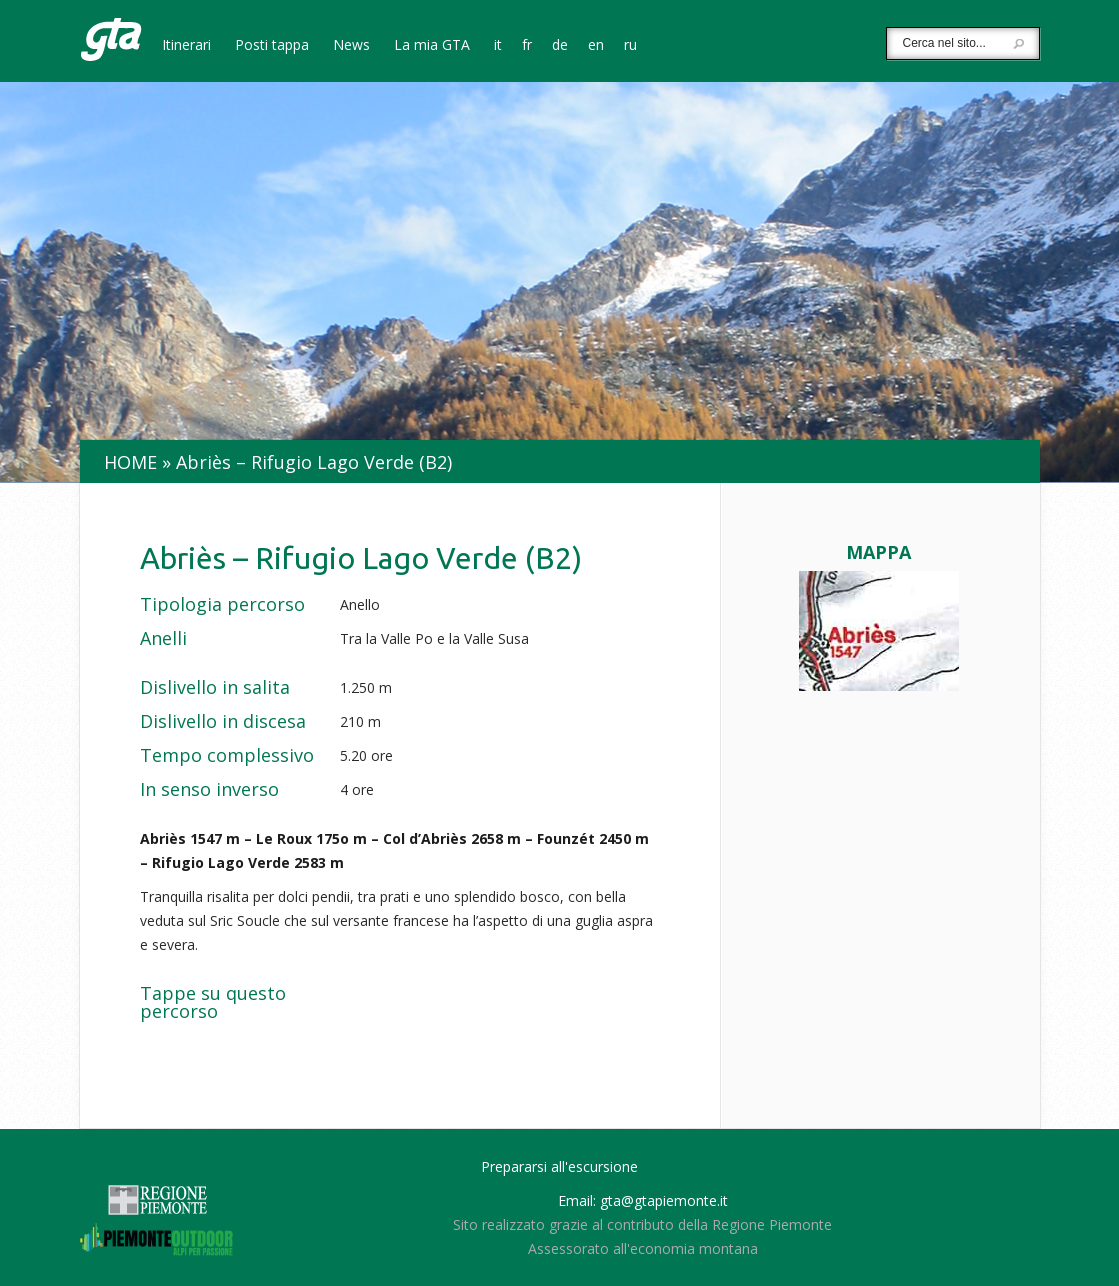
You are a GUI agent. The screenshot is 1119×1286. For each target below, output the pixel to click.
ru (630, 46)
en (596, 46)
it (498, 46)
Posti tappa (272, 46)
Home (130, 462)
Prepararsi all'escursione (559, 1166)
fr (527, 46)
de (560, 46)
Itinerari (186, 46)
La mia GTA (432, 46)
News (351, 46)
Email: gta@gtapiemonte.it (643, 1200)
